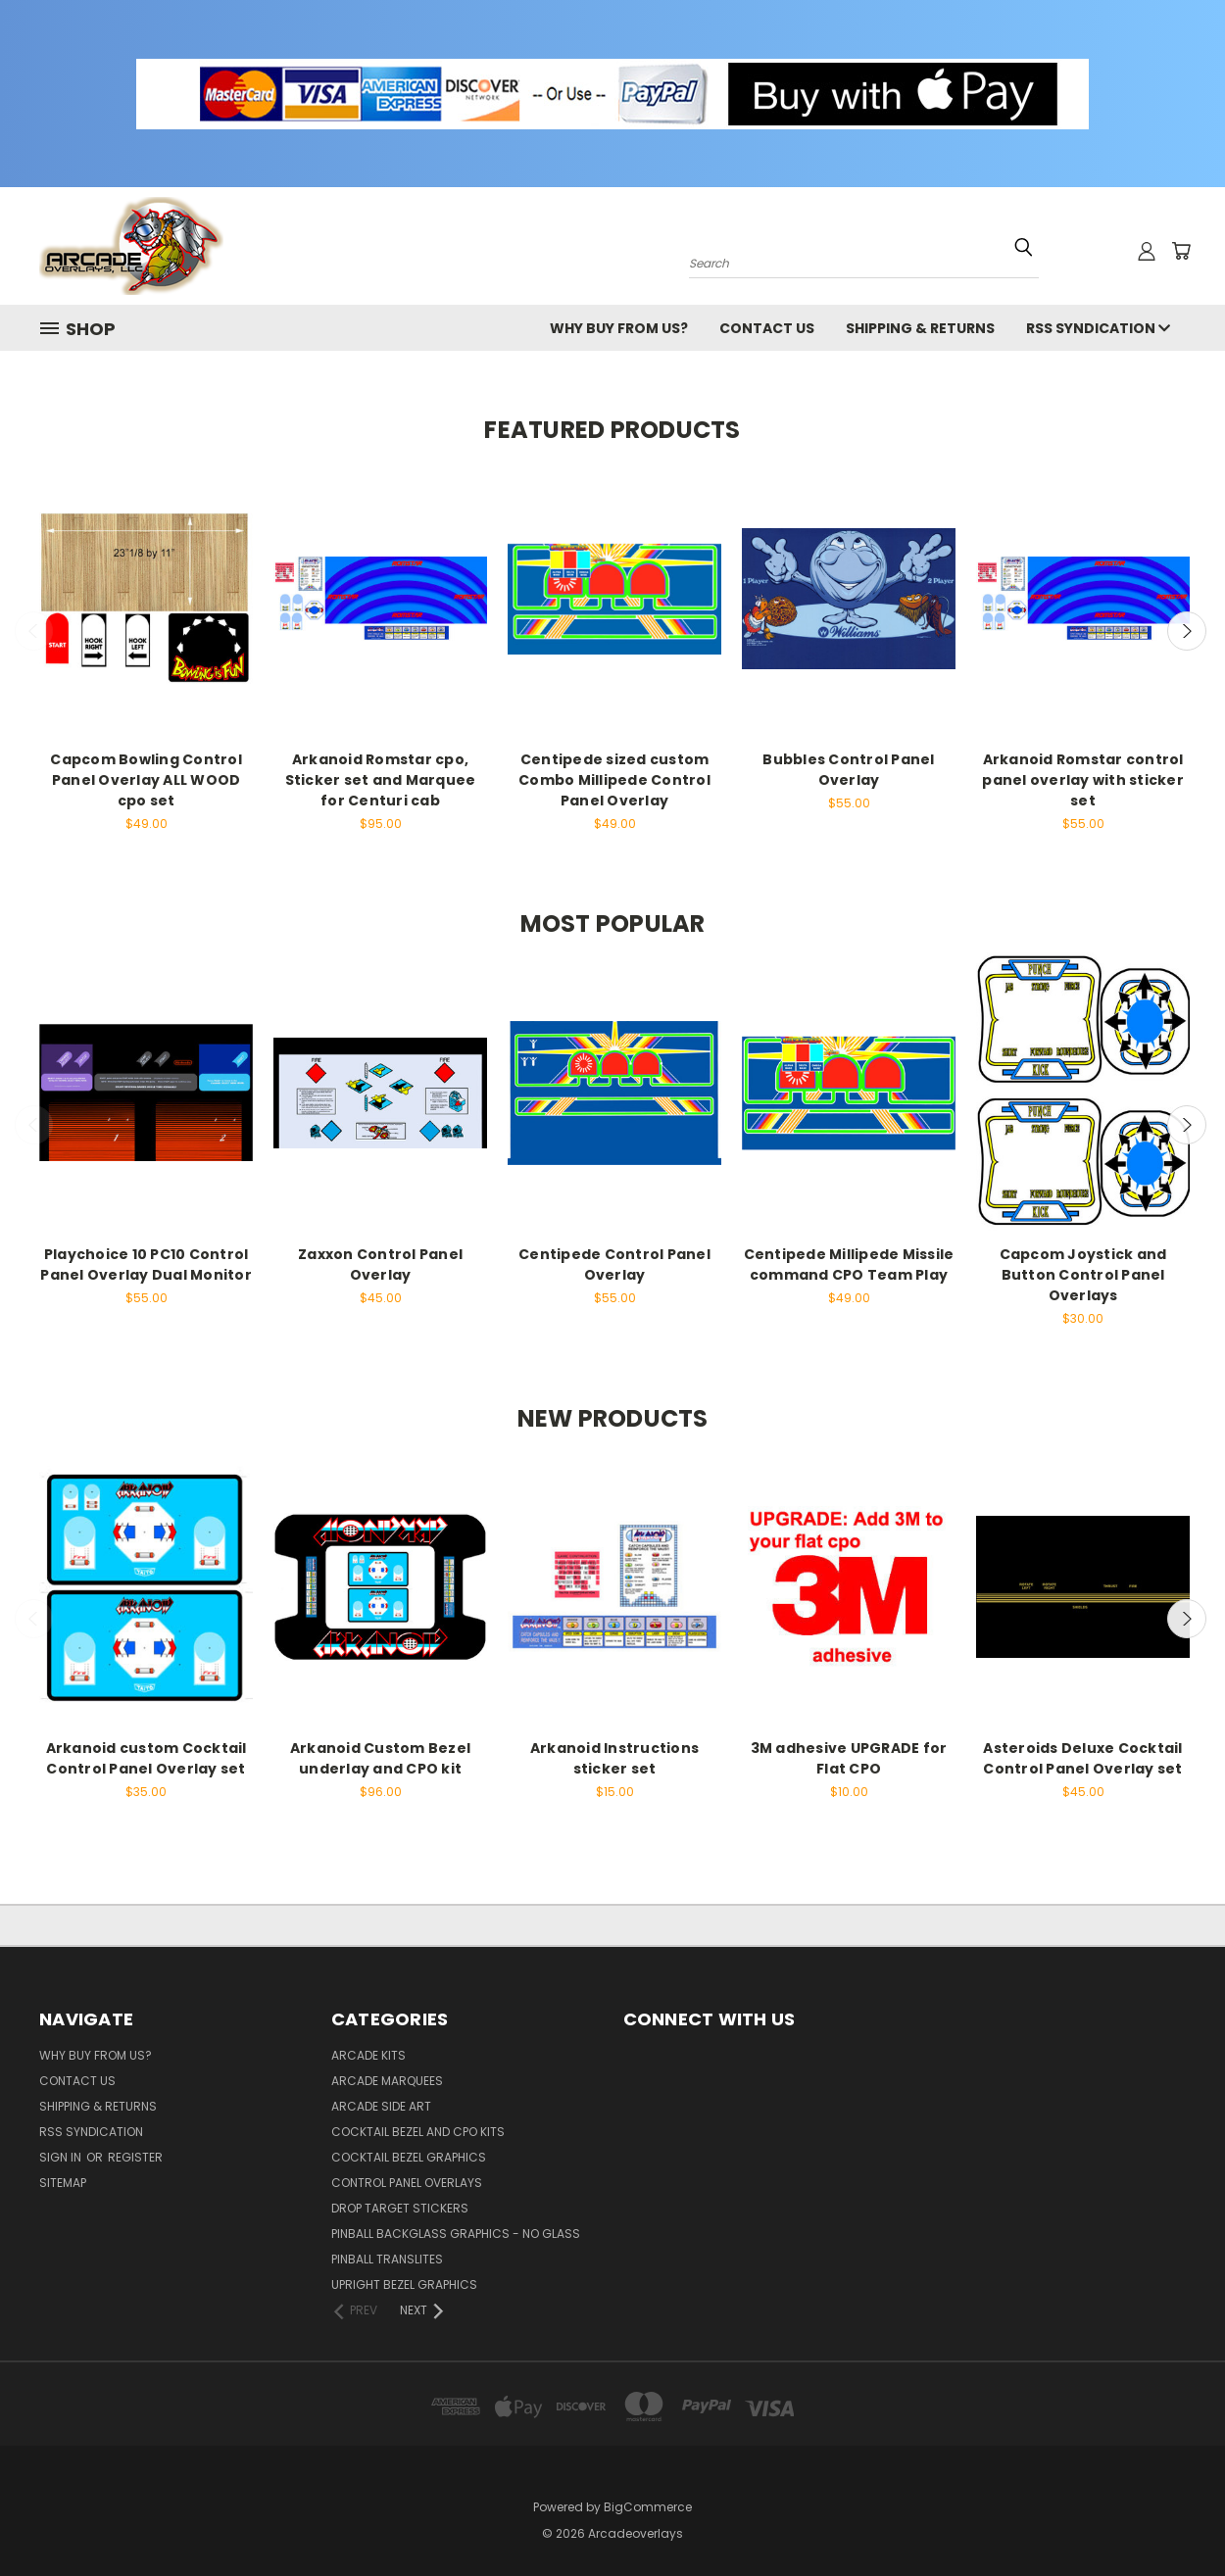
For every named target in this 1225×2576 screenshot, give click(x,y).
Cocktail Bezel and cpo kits (418, 2131)
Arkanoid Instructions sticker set (614, 1758)
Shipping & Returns (920, 328)
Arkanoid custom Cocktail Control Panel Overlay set (146, 1758)
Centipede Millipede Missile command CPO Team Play (849, 1264)
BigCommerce (648, 2507)
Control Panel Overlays (406, 2182)
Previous (34, 631)
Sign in (61, 2157)
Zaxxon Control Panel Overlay (380, 1264)
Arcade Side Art (381, 2106)
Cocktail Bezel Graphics (408, 2157)
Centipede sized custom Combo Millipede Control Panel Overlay (614, 780)
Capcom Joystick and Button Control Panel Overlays (1083, 1274)
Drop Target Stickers (399, 2208)
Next (1186, 631)
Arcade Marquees (387, 2080)
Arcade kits (368, 2055)
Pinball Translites (387, 2259)
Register (135, 2157)
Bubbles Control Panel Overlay (848, 770)
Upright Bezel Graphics (404, 2284)
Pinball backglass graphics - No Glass (455, 2233)
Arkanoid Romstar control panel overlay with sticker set (1083, 780)
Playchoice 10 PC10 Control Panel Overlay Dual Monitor (146, 1264)
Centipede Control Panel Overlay (614, 1264)
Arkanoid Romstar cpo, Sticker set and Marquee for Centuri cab (380, 780)
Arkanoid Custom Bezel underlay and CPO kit (380, 1758)
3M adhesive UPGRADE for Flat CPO (849, 1758)
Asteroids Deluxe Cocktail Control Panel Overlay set (1082, 1758)
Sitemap (62, 2182)
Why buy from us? (619, 328)
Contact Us (766, 328)
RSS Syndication (1098, 328)
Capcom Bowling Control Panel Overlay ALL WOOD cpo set (146, 780)
